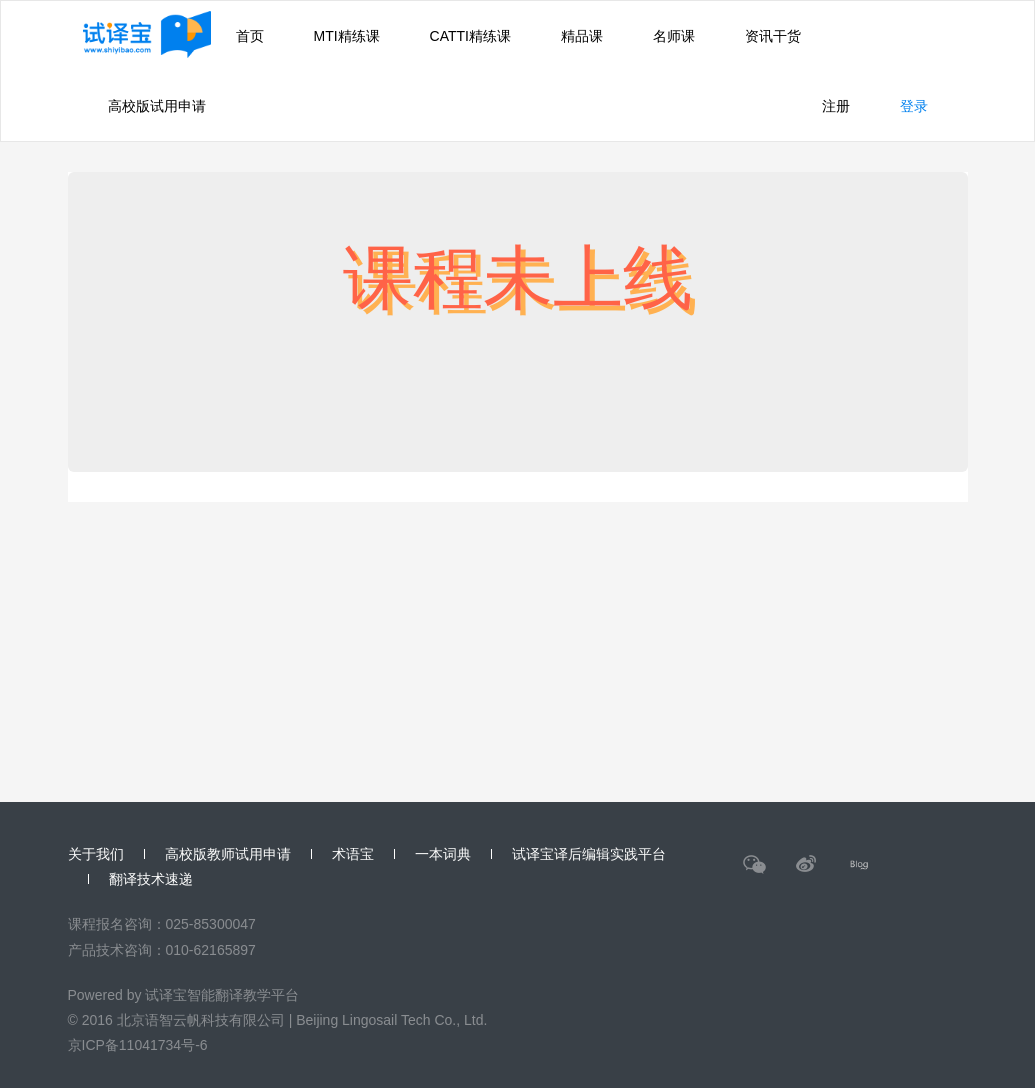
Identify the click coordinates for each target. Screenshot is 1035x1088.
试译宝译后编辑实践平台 (589, 854)
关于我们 (96, 854)
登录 (914, 106)
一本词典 (443, 854)
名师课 (674, 36)
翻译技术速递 (151, 879)
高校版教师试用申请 (228, 854)
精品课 (582, 36)
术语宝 (353, 854)
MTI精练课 (347, 36)
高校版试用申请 (157, 106)
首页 (250, 36)
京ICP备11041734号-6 (138, 1045)
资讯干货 (773, 36)
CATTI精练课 (470, 36)
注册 (836, 106)
